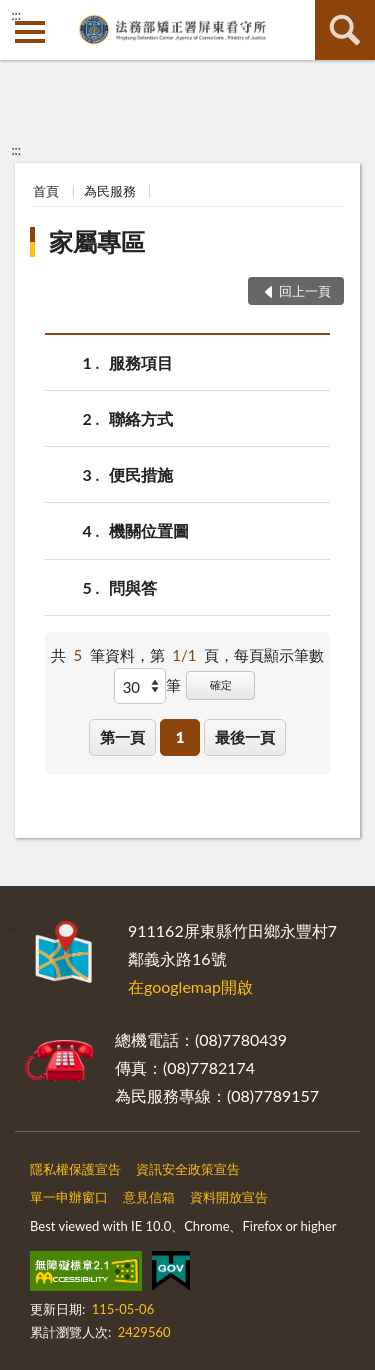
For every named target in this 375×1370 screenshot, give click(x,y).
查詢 (345, 30)
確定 (221, 684)
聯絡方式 (141, 418)
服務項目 (141, 362)
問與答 (133, 587)
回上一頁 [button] (305, 291)
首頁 (46, 191)
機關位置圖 (149, 530)
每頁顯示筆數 (279, 655)
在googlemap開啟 (190, 986)
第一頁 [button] (122, 737)
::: (16, 15)
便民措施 (141, 474)
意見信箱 (149, 1197)
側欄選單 (30, 32)
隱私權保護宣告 (75, 1169)
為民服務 (110, 191)
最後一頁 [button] (245, 737)
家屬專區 (97, 241)
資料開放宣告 (229, 1197)
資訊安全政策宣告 (188, 1169)
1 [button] (180, 737)
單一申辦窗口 (69, 1197)
